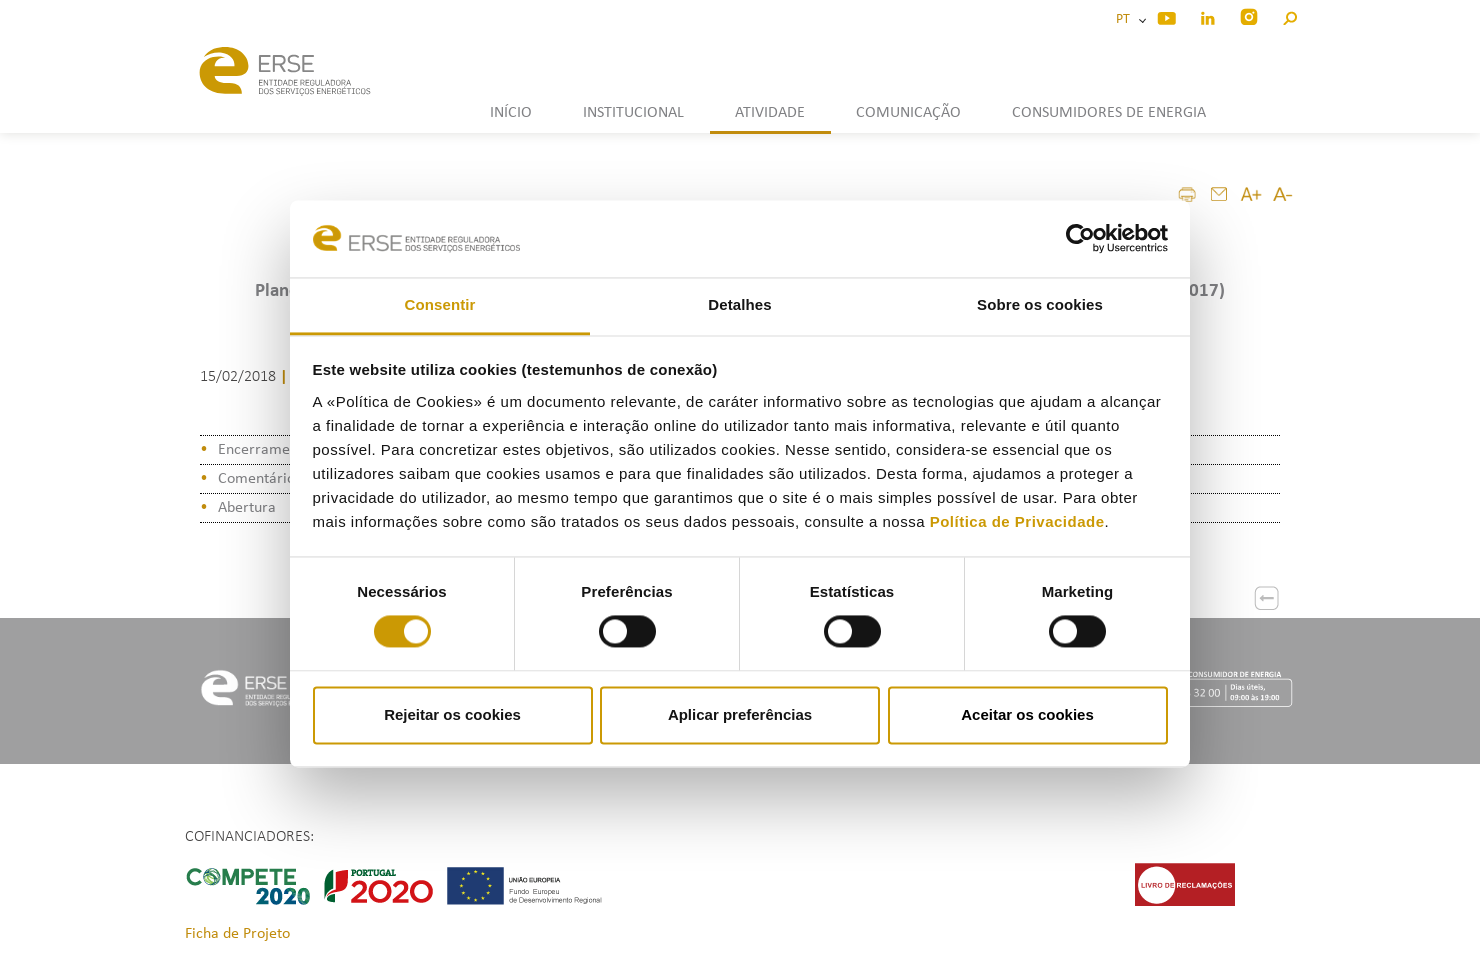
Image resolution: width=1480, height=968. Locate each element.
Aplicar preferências (740, 714)
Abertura (247, 508)
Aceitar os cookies (1027, 714)
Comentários (259, 479)
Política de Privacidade (1017, 521)
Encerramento (264, 450)
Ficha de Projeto (237, 934)
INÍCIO (511, 113)
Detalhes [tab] (739, 304)
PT (1126, 19)
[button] (1289, 15)
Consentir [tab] (440, 304)
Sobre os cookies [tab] (1040, 304)
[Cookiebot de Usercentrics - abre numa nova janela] (1080, 239)
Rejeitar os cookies (452, 714)
